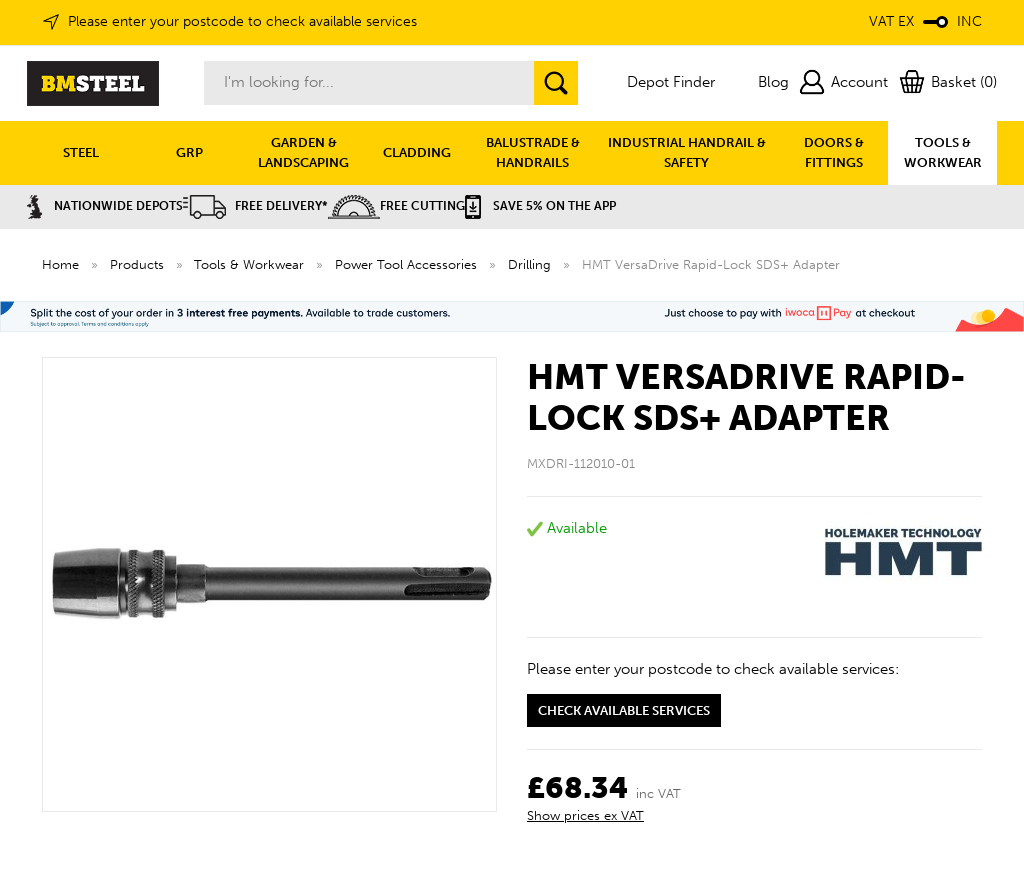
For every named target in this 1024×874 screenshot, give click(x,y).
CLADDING (417, 152)
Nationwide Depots (105, 206)
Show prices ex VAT (585, 815)
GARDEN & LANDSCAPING (303, 152)
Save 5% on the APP (540, 206)
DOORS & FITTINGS (834, 152)
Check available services (624, 710)
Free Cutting (396, 206)
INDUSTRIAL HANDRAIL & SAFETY (687, 152)
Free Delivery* (255, 206)
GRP (189, 152)
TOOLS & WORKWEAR (943, 152)
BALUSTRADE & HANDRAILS (533, 152)
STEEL (81, 152)
